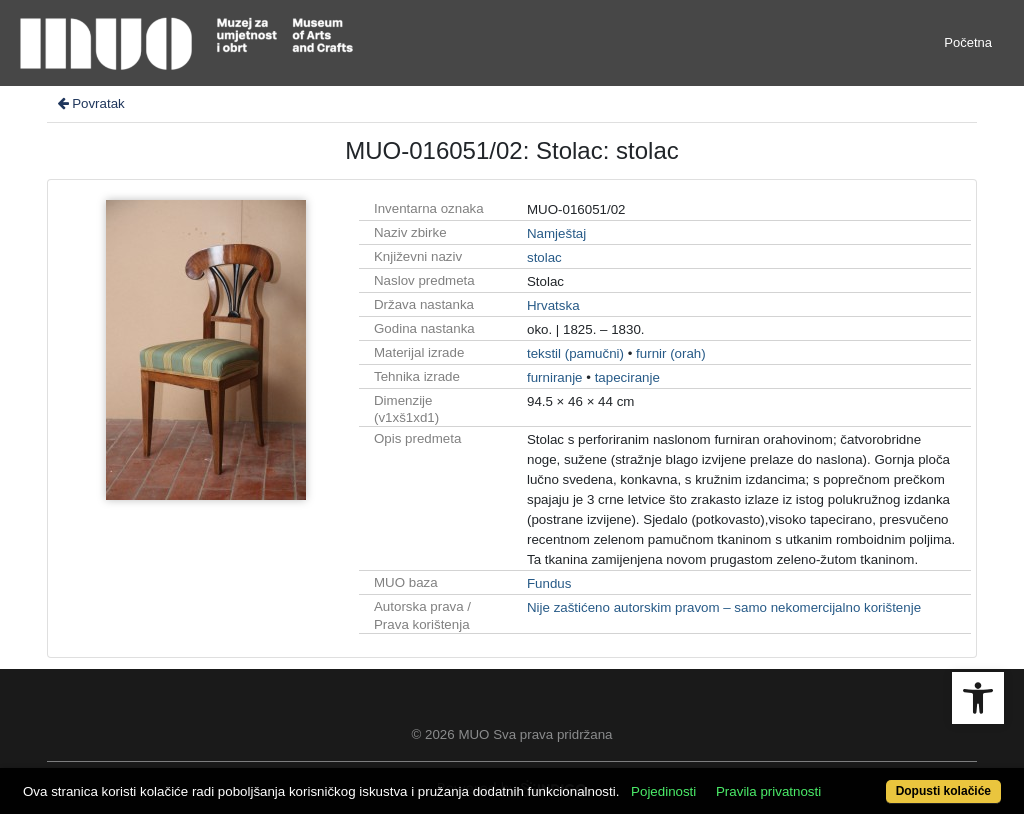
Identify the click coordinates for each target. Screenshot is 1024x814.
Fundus (549, 583)
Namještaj (556, 233)
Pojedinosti (663, 791)
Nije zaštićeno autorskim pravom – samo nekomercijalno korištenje (724, 607)
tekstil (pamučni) (575, 353)
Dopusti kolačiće (943, 791)
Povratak (90, 103)
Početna (968, 42)
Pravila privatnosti (768, 791)
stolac (544, 257)
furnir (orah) (671, 353)
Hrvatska (553, 305)
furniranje (555, 377)
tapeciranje (627, 377)
